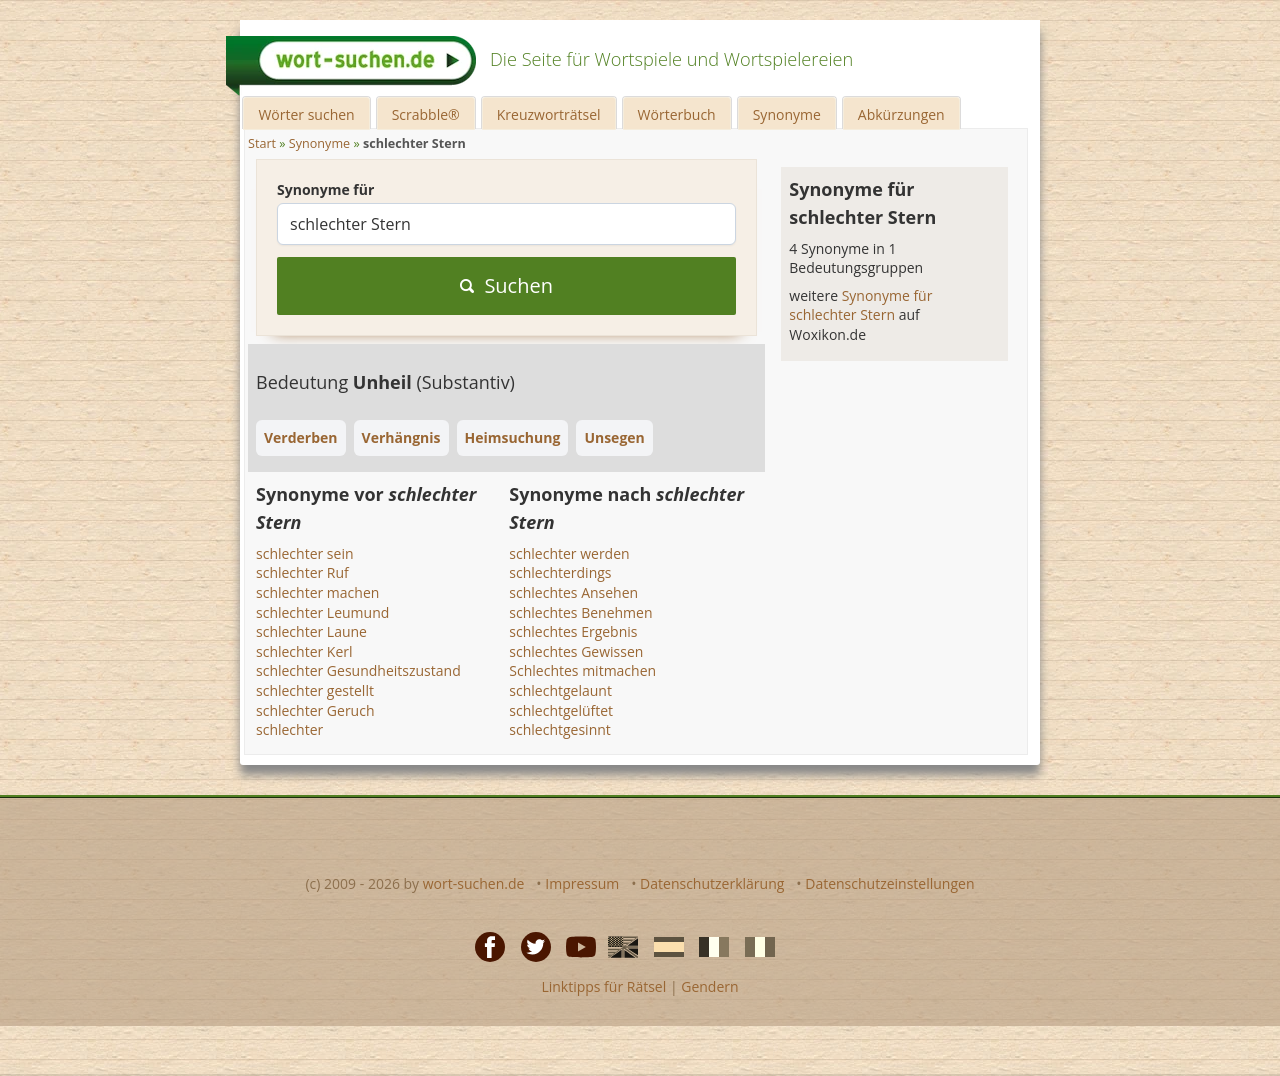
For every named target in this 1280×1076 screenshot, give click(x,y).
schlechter (289, 729)
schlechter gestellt (315, 690)
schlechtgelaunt (560, 690)
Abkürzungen (901, 114)
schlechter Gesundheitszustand (358, 670)
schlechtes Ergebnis (573, 631)
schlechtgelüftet (561, 710)
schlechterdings (560, 572)
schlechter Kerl (304, 651)
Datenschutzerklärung (712, 883)
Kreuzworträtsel (549, 114)
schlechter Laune (311, 631)
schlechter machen (317, 592)
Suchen (506, 285)
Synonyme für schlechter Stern (860, 305)
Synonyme (787, 114)
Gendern (709, 986)
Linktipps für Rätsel (603, 986)
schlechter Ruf (302, 572)
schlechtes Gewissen (576, 651)
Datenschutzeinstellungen (889, 883)
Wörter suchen (306, 114)
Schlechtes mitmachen (582, 670)
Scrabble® (426, 114)
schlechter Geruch (315, 710)
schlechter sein (305, 553)
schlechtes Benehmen (580, 612)
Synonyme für (325, 189)
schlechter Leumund (322, 612)
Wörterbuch (677, 114)
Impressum (582, 883)
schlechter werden (569, 553)
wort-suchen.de (474, 883)
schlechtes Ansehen (573, 592)
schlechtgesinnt (559, 729)
